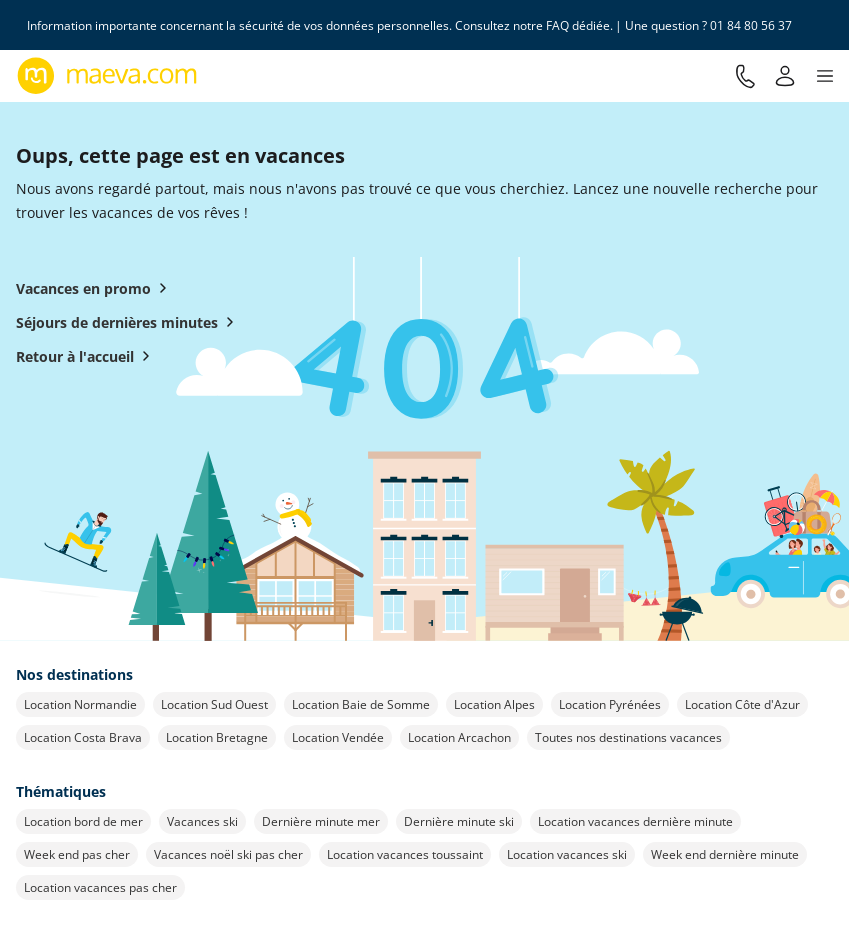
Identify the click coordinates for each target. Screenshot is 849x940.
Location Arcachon (459, 737)
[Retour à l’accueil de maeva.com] (107, 76)
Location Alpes (494, 704)
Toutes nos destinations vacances (628, 737)
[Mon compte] (785, 76)
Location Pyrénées (610, 704)
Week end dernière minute (725, 854)
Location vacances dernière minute (635, 821)
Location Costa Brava (83, 737)
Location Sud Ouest (214, 704)
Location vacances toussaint (405, 854)
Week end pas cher (77, 854)
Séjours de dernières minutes (129, 322)
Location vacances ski (567, 854)
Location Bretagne (217, 737)
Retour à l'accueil (87, 356)
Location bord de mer (83, 821)
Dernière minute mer (321, 821)
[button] (825, 76)
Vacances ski (202, 821)
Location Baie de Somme (361, 704)
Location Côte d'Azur (742, 704)
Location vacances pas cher (100, 887)
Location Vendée (338, 737)
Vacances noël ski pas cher (228, 854)
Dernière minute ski (459, 821)
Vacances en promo (95, 288)
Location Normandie (80, 704)
